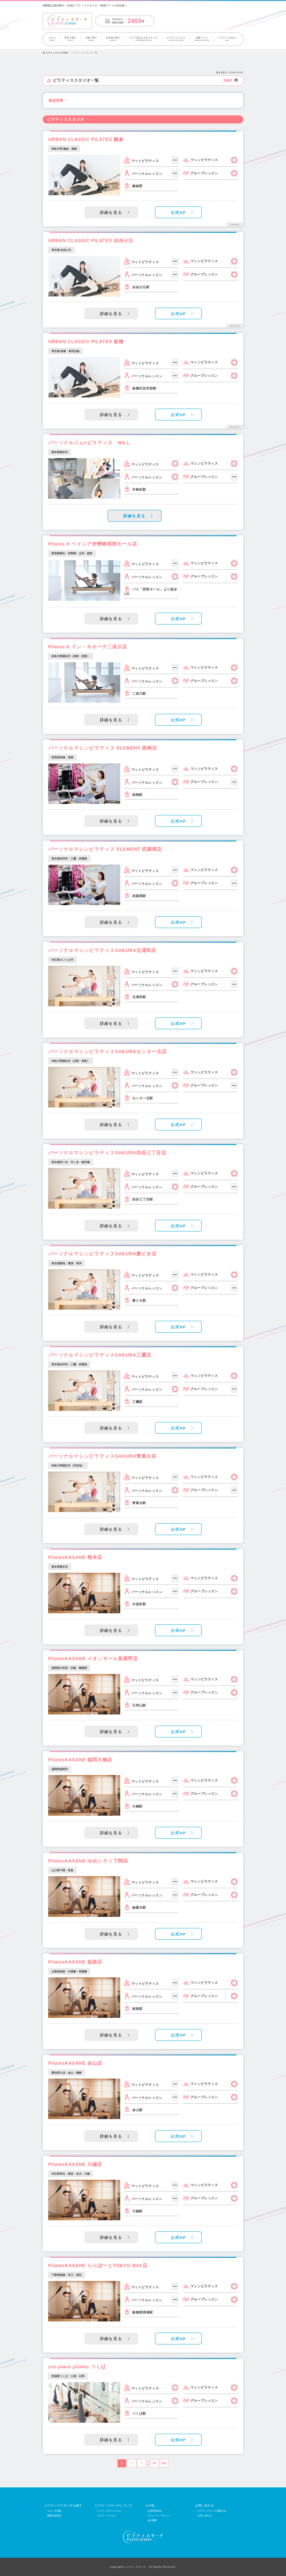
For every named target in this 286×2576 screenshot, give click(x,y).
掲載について (215, 5)
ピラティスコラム (176, 39)
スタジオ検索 (54, 2510)
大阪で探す (91, 39)
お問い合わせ (205, 2515)
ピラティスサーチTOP (57, 53)
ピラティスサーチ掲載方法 (212, 2510)
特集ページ (202, 39)
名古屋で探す (113, 39)
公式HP (178, 212)
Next (164, 2463)
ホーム (52, 39)
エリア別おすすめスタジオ (143, 39)
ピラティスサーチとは (109, 2510)
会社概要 (152, 2520)
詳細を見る (111, 212)
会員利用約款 (154, 2510)
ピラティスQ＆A (227, 39)
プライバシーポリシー (159, 2515)
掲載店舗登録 (54, 2515)
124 (154, 2463)
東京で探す (70, 39)
